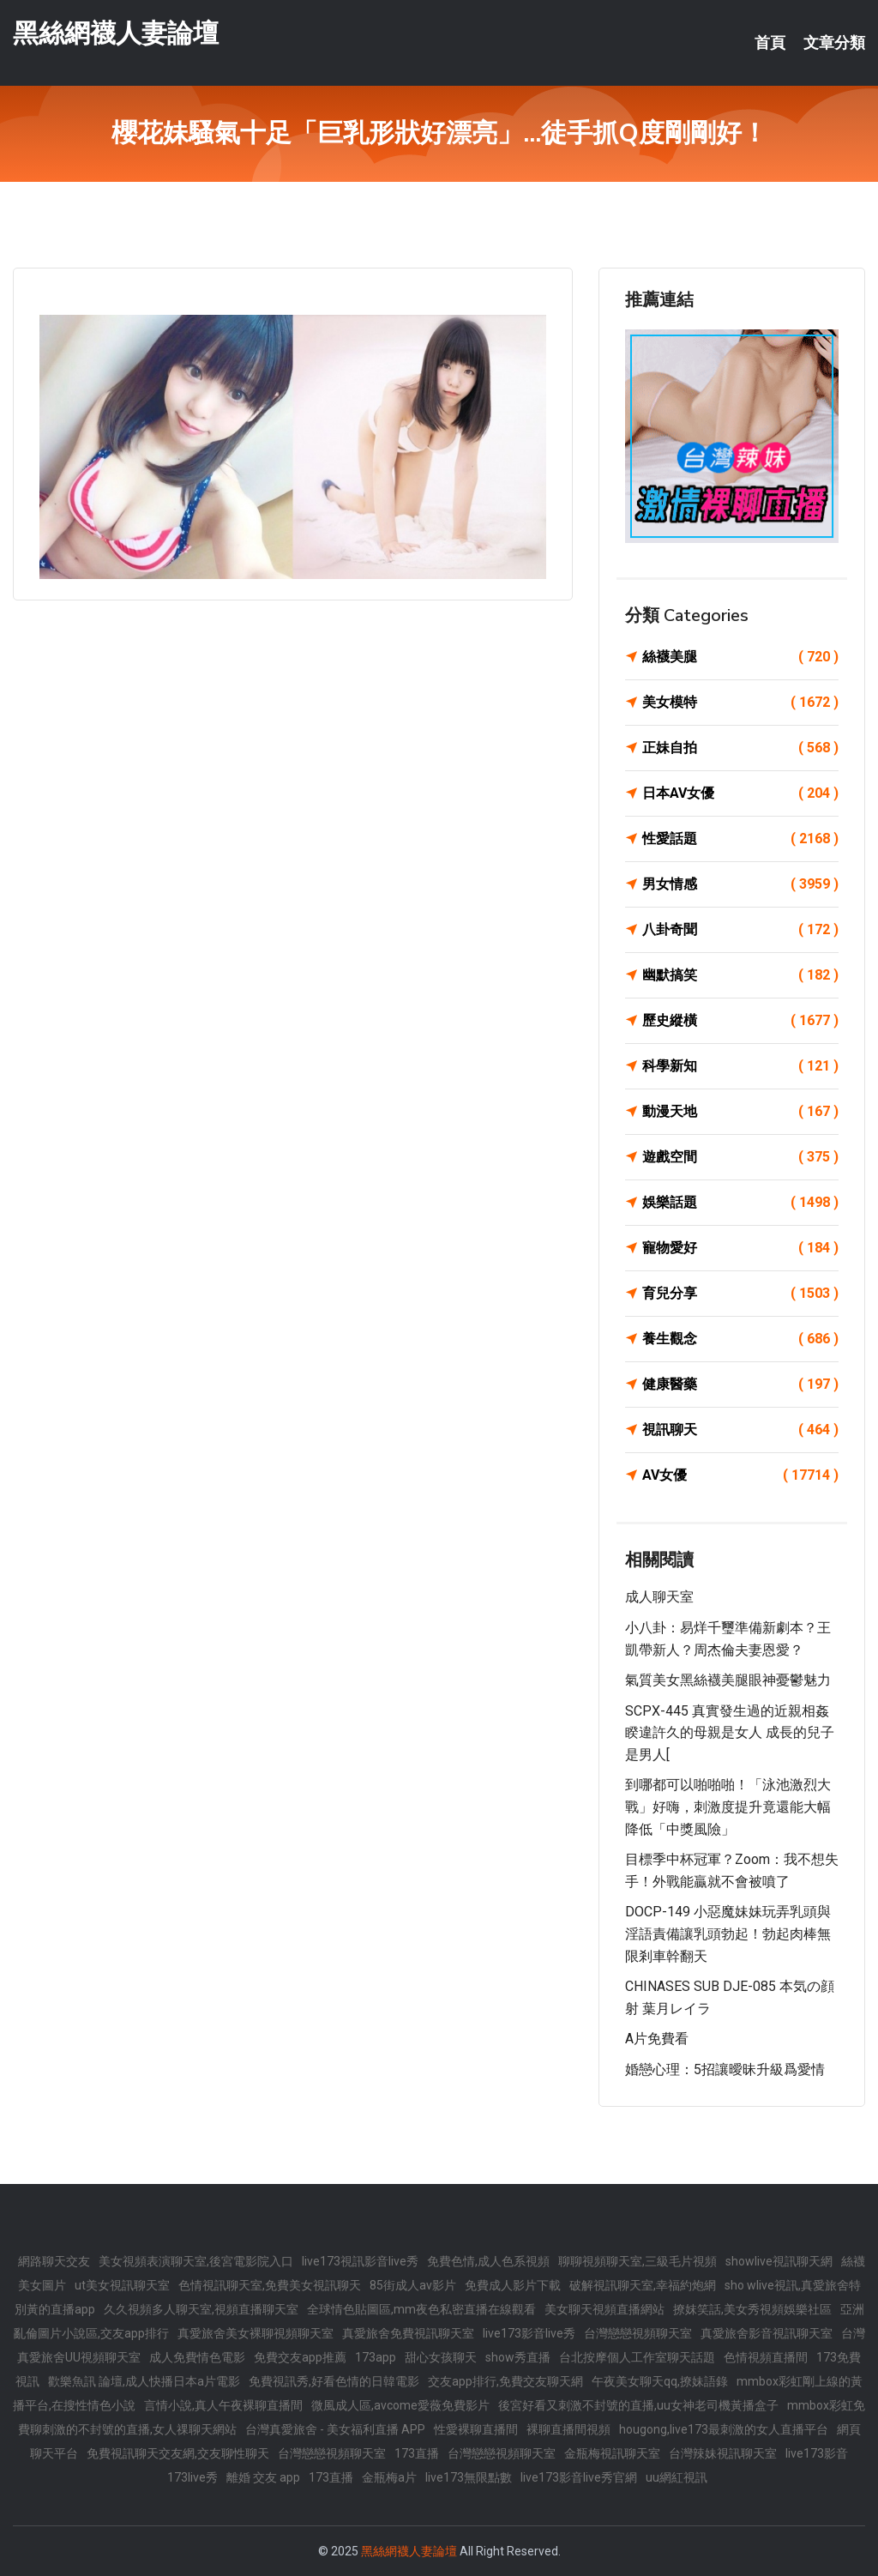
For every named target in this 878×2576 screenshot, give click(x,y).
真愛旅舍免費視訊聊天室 (408, 2333)
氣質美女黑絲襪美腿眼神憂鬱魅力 (728, 1680)
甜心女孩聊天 (441, 2357)
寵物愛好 (740, 1248)
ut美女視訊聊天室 (122, 2285)
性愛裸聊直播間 (476, 2429)
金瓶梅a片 (389, 2477)
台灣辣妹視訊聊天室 (723, 2453)
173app (375, 2357)
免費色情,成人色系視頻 (488, 2261)
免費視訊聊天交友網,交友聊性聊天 (178, 2453)
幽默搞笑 (740, 975)
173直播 (416, 2453)
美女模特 (740, 703)
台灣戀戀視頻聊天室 (638, 2333)
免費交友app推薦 (300, 2357)
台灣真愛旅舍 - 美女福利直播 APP (335, 2429)
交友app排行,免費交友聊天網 (505, 2381)
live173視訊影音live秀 (360, 2261)
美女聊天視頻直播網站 (604, 2309)
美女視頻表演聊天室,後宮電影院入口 (196, 2261)
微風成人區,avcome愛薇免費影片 (400, 2405)
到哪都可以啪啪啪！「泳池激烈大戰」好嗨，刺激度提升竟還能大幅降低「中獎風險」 (728, 1807)
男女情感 (740, 884)
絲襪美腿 (740, 657)
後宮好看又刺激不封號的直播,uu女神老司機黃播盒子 (638, 2405)
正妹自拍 (740, 748)
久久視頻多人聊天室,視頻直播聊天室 (201, 2309)
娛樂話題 (740, 1203)
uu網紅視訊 (676, 2477)
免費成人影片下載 (513, 2285)
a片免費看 (657, 2038)
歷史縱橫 (740, 1021)
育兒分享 (740, 1294)
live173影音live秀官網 (578, 2477)
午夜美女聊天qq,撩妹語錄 (660, 2381)
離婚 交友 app (263, 2477)
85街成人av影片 (413, 2285)
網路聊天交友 (54, 2261)
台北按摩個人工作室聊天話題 (637, 2357)
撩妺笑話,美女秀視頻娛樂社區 (752, 2309)
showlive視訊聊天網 (779, 2261)
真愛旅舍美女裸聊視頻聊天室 (255, 2333)
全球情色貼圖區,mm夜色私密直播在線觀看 (421, 2309)
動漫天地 (740, 1112)
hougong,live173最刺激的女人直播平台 (723, 2429)
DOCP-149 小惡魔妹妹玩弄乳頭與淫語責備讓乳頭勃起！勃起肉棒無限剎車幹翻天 (728, 1933)
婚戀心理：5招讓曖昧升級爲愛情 (725, 2069)
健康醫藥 (740, 1384)
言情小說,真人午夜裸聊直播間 (223, 2405)
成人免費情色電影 (197, 2357)
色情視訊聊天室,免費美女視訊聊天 (269, 2285)
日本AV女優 (740, 793)
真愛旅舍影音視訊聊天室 (767, 2333)
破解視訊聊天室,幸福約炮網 (642, 2285)
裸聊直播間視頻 (568, 2429)
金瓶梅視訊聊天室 (612, 2453)
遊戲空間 (740, 1157)
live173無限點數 (468, 2477)
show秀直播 (517, 2357)
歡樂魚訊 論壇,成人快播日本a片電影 (144, 2381)
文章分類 (834, 42)
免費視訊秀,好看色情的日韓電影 (334, 2381)
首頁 (770, 42)
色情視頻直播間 (766, 2357)
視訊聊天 (740, 1430)
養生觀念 (740, 1339)
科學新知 (740, 1066)
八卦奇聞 (740, 930)
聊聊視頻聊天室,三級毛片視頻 (637, 2261)
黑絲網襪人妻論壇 (116, 33)
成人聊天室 (659, 1597)
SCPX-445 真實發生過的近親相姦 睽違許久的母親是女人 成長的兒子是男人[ (729, 1733)
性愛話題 (740, 839)
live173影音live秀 (529, 2333)
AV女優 (740, 1475)
